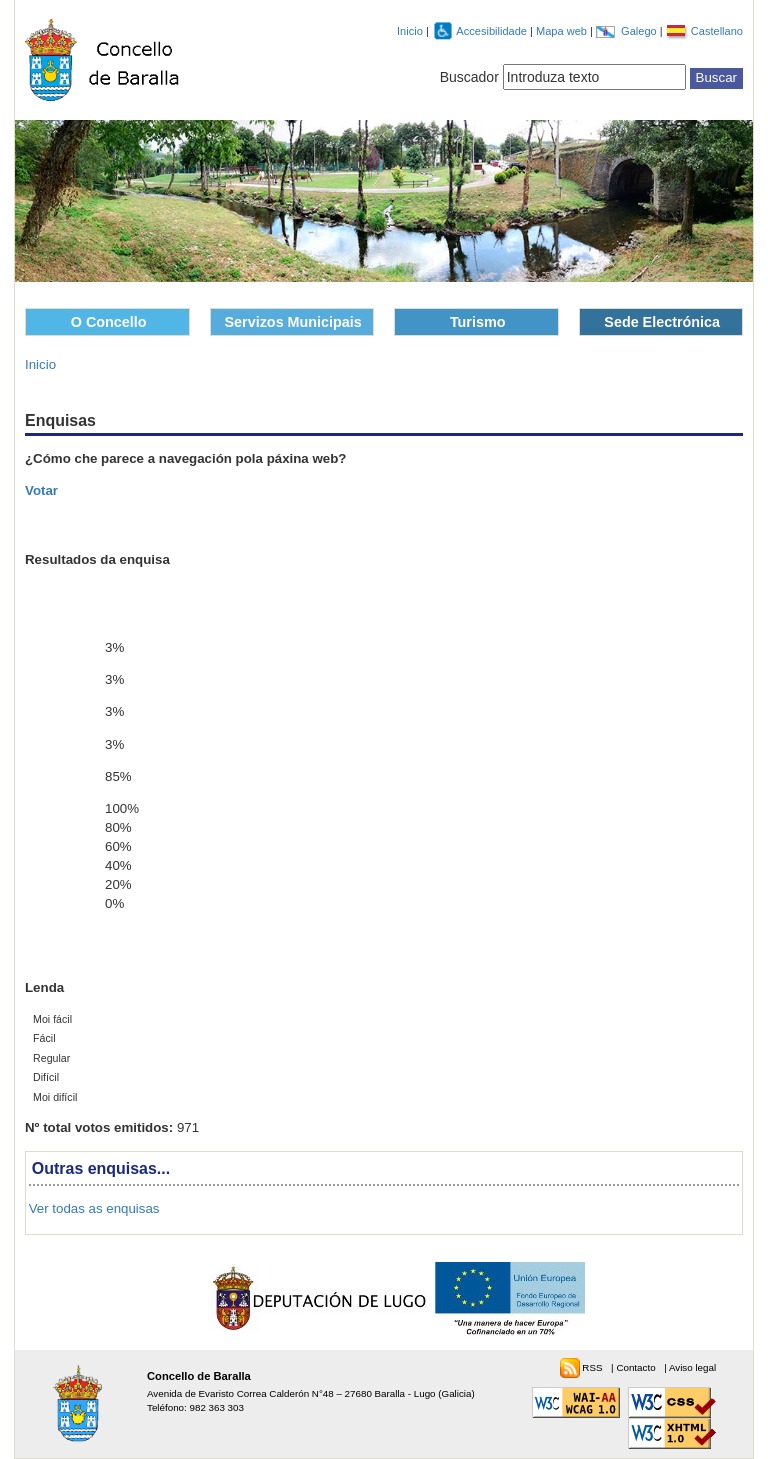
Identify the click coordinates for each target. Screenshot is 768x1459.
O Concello (109, 322)
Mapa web (563, 31)
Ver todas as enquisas (94, 1208)
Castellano (717, 31)
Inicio (410, 31)
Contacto (637, 1367)
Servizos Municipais (293, 322)
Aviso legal (692, 1367)
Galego (640, 31)
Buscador (469, 77)
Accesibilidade (493, 31)
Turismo (478, 322)
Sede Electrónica (662, 322)
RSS (593, 1367)
